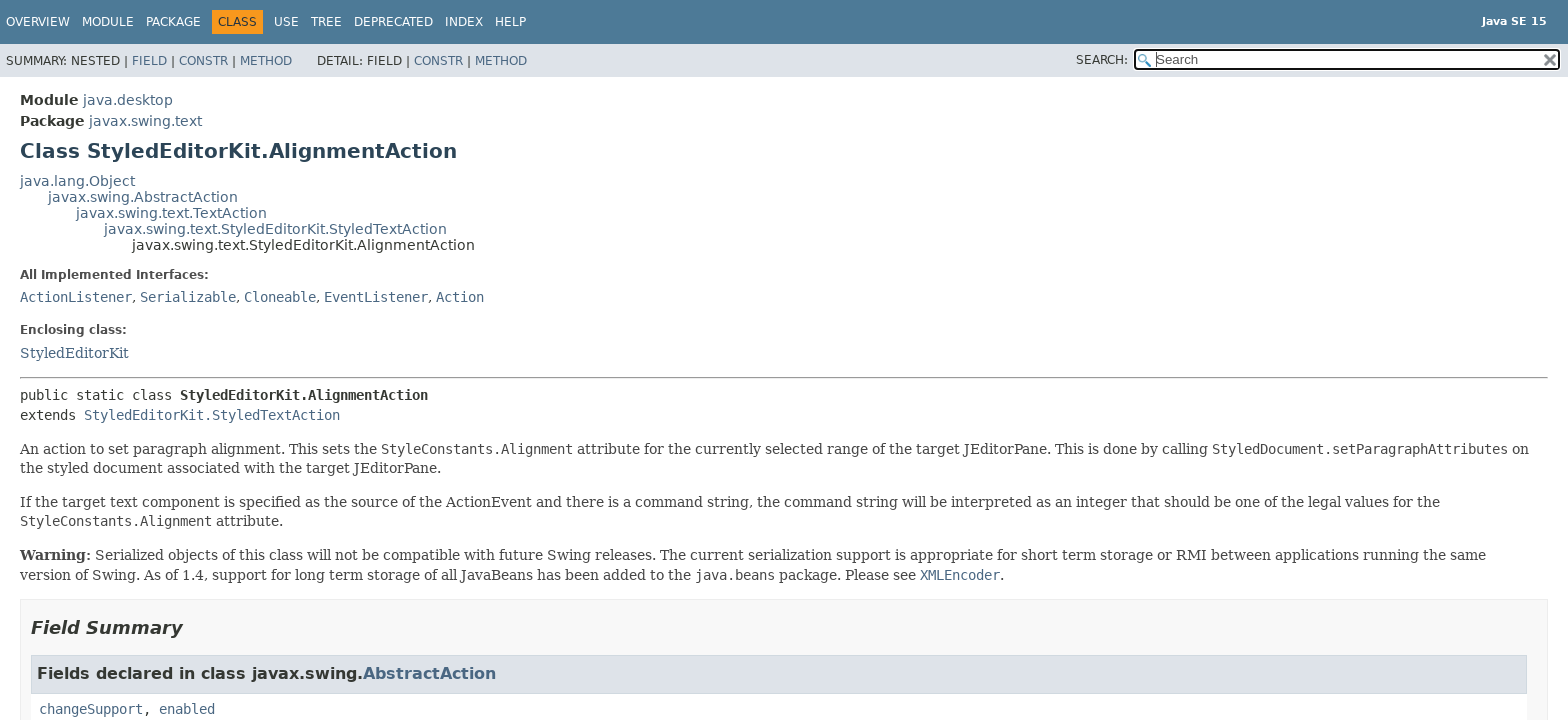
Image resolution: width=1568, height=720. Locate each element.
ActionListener (76, 297)
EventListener (376, 297)
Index (464, 22)
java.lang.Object (77, 181)
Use (286, 22)
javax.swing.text (145, 121)
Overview (38, 22)
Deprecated (393, 22)
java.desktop (128, 100)
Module (108, 22)
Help (510, 22)
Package (173, 22)
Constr (203, 61)
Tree (326, 22)
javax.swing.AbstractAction (143, 197)
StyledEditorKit (74, 353)
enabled (187, 709)
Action (460, 297)
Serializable (188, 297)
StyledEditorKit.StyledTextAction (212, 415)
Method (266, 61)
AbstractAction (429, 673)
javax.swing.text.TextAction (171, 213)
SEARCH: (1102, 60)
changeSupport (91, 709)
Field (149, 61)
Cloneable (280, 297)
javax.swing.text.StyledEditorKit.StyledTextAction (275, 229)
